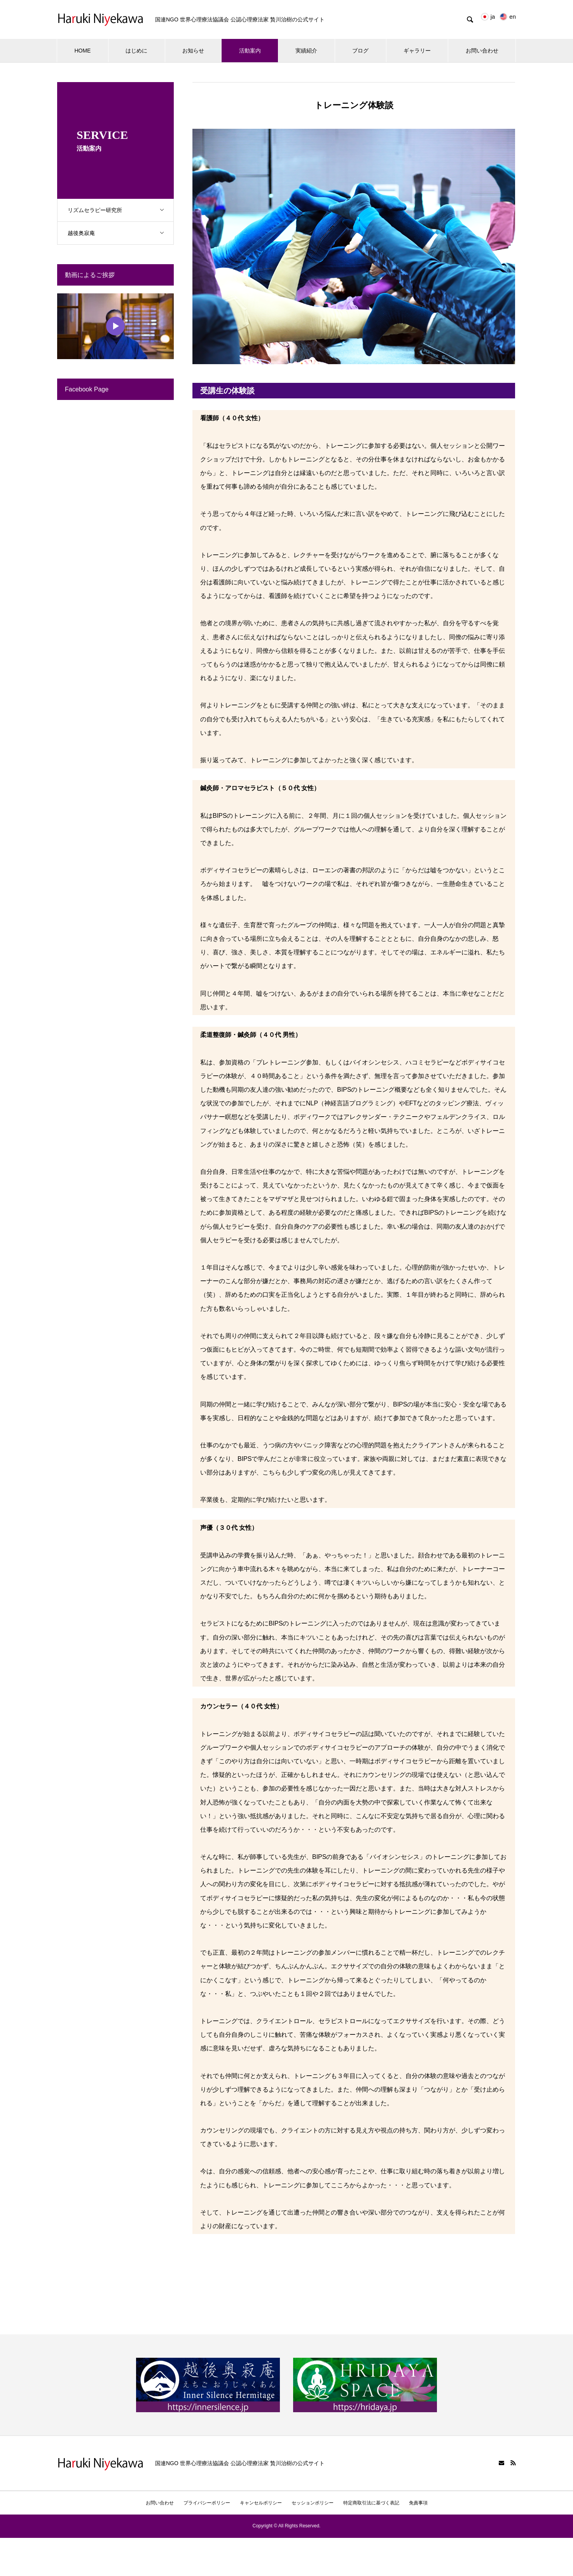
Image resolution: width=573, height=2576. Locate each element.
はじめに (136, 50)
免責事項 (418, 2503)
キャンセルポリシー (261, 2503)
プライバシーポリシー (206, 2503)
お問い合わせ (482, 50)
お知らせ (193, 50)
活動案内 (250, 50)
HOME (82, 50)
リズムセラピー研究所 (121, 210)
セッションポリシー (313, 2503)
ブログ (360, 50)
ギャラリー (417, 50)
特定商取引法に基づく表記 (371, 2503)
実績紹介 (306, 50)
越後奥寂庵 (121, 233)
